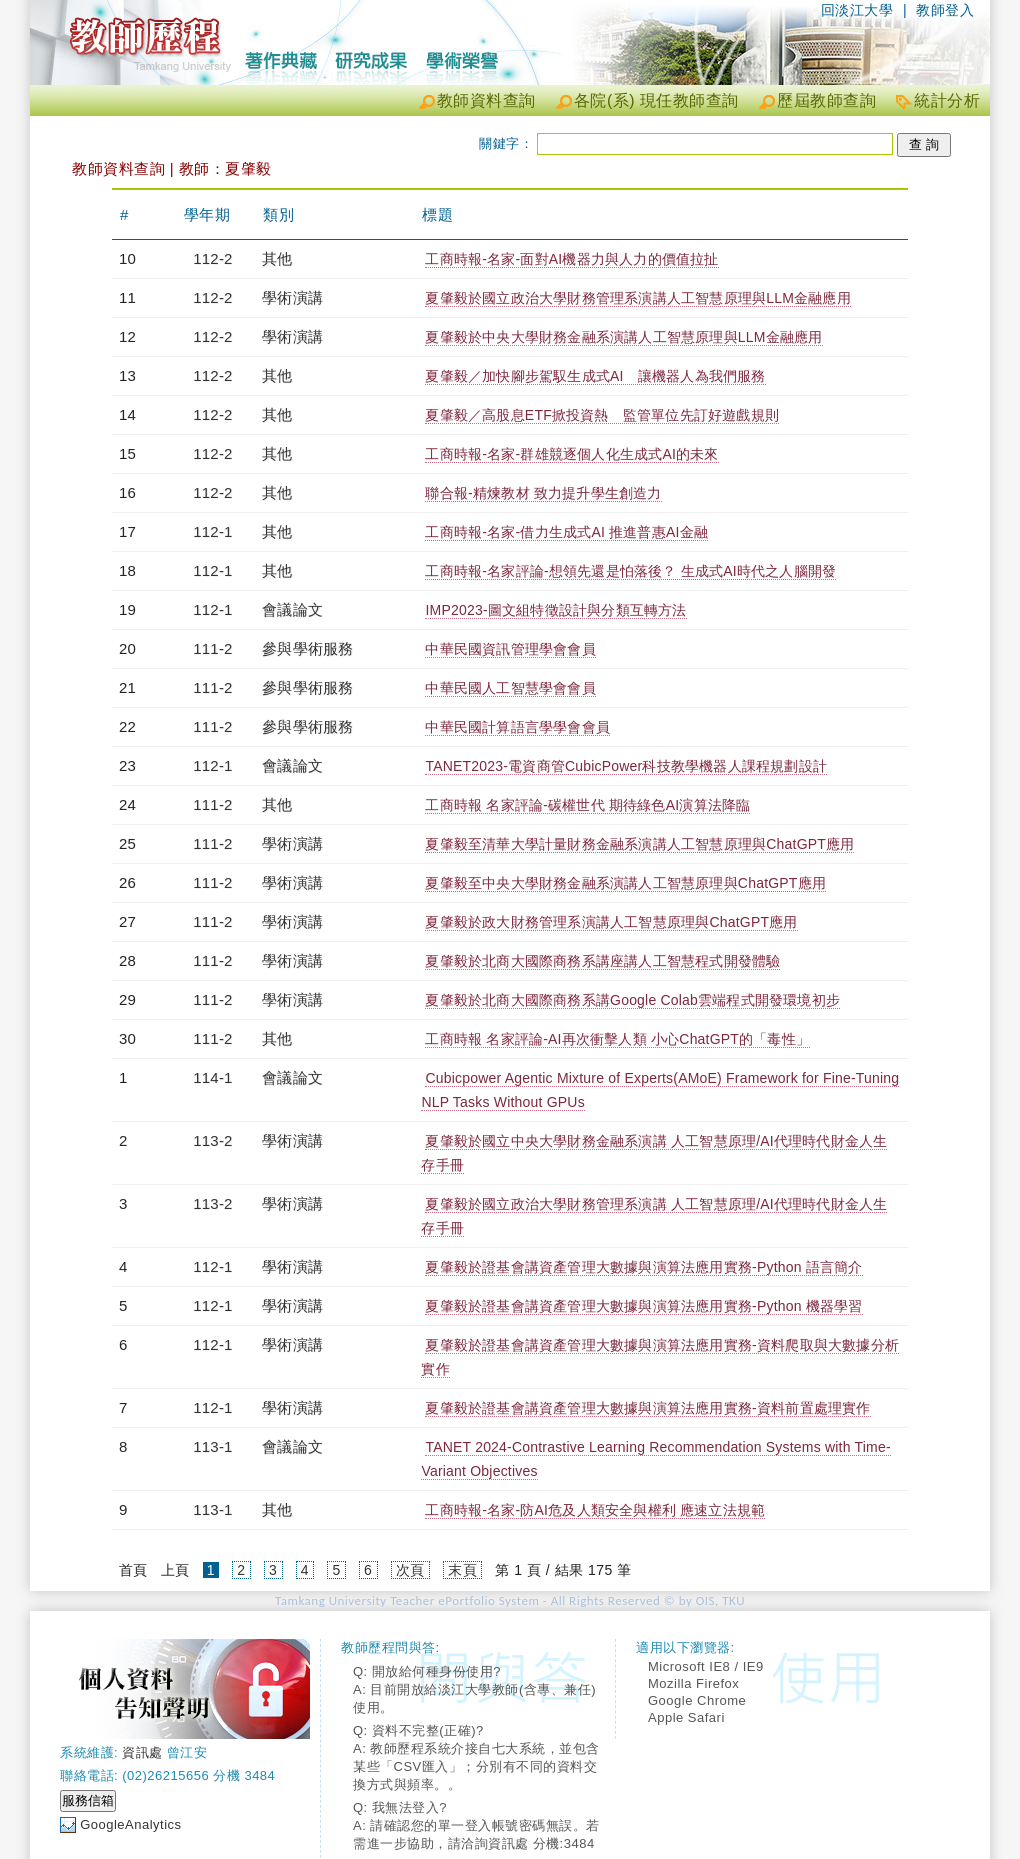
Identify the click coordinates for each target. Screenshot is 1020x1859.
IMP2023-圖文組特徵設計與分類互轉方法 (555, 610)
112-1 (212, 531)
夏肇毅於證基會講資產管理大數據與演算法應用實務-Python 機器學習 (643, 1306)
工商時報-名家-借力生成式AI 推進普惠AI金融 (566, 532)
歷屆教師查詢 (826, 100)
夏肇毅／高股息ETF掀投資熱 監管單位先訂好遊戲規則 (602, 415)
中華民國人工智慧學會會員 (510, 688)
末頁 (462, 1570)
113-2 (212, 1140)
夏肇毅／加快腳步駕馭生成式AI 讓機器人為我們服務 (595, 376)
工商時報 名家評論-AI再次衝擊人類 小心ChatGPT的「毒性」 (617, 1039)
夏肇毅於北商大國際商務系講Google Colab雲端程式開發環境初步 (632, 1000)
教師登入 (945, 10)
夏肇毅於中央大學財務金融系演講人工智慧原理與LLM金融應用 (623, 337)
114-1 (212, 1077)
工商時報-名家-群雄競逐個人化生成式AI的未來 (571, 454)
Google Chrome (697, 1700)
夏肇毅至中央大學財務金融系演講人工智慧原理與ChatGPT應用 (625, 883)
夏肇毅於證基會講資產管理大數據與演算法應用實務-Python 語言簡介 (643, 1267)
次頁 (410, 1570)
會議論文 (292, 609)
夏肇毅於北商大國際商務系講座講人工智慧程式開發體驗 (602, 961)
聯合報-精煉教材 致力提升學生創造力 (543, 493)
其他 (277, 258)
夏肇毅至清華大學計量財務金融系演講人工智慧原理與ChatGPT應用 (639, 844)
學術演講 (292, 297)
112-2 (212, 258)
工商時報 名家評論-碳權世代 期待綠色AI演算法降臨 (587, 805)
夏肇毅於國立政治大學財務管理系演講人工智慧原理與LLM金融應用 (637, 298)
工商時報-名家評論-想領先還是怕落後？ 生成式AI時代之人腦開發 (630, 571)
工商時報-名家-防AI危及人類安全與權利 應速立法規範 (595, 1510)
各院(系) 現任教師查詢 (656, 100)
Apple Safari (686, 1717)
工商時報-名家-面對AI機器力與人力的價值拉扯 (571, 259)
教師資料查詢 (486, 100)
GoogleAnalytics (130, 1824)
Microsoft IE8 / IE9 (706, 1666)
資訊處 (142, 1752)
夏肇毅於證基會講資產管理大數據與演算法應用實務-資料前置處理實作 (647, 1408)
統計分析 (947, 100)
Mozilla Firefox (693, 1683)
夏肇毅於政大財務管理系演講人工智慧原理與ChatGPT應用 (611, 922)
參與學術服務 (307, 648)
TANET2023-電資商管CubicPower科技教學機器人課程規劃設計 (626, 766)
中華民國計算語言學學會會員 (517, 727)
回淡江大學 (857, 10)
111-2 (212, 648)
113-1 (212, 1446)
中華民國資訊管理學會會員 (510, 649)
